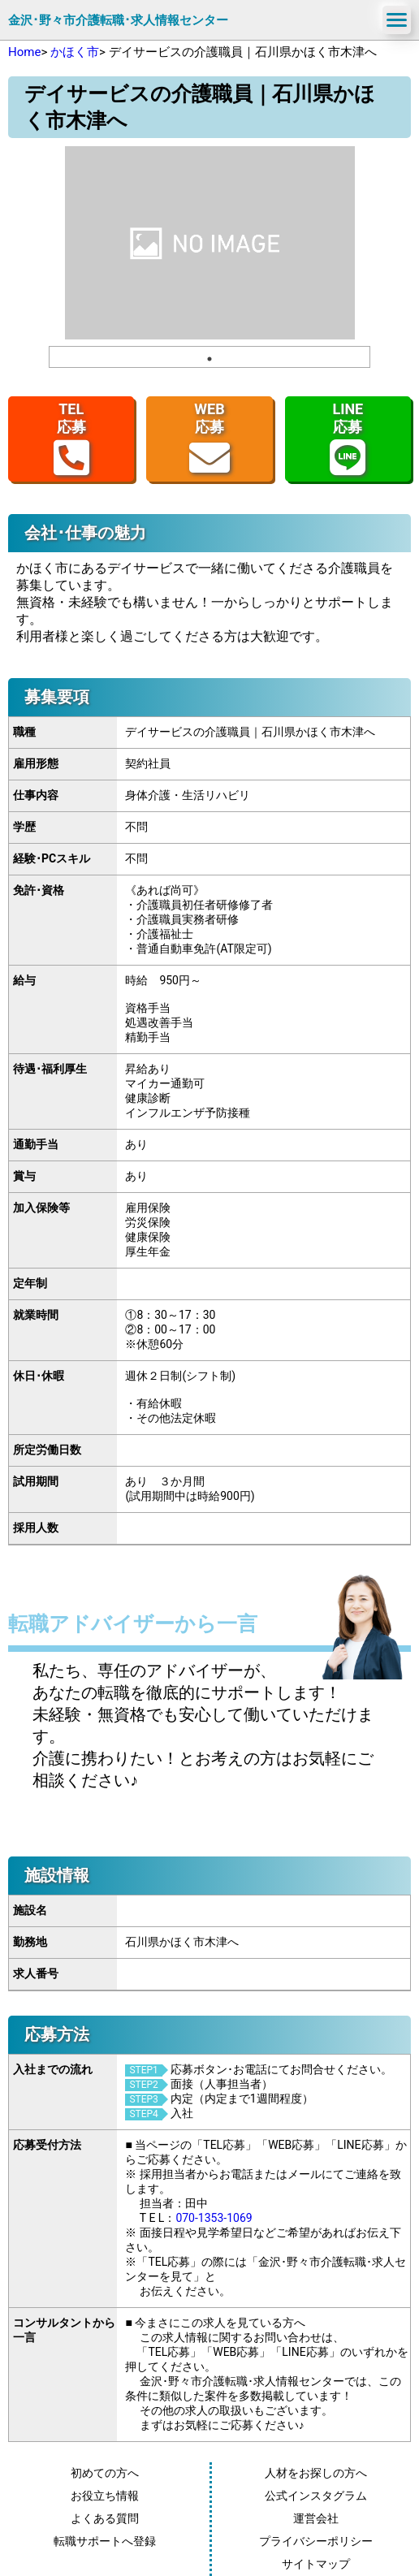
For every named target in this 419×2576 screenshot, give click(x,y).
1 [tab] (209, 359)
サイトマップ (316, 2563)
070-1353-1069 (213, 2217)
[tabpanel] (210, 243)
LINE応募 (347, 439)
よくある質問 (105, 2518)
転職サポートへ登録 (105, 2541)
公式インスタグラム (316, 2495)
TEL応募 (71, 439)
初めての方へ (105, 2472)
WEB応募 (209, 439)
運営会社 (316, 2518)
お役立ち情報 (105, 2495)
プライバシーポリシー (316, 2541)
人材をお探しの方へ (316, 2472)
